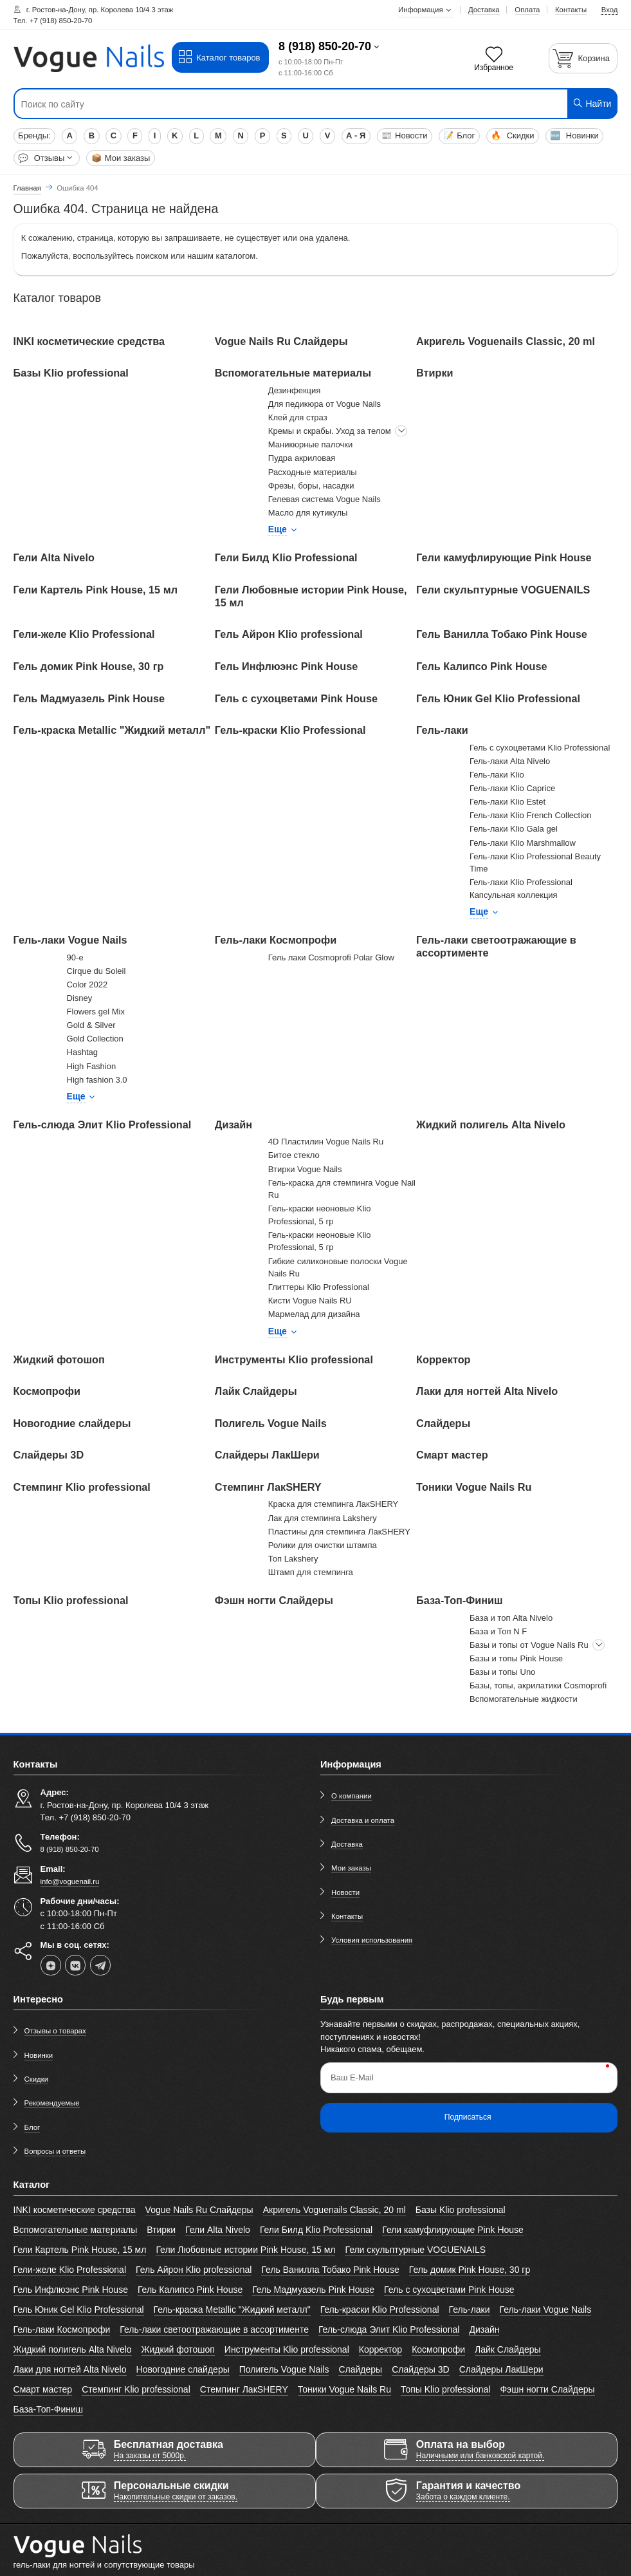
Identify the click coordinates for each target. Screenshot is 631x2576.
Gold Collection (95, 1038)
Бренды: (34, 135)
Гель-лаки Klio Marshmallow (523, 843)
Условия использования (371, 1940)
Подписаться (467, 2117)
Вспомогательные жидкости (524, 1699)
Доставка (347, 1844)
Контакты (347, 1916)
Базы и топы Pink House (516, 1658)
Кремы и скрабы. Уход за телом (329, 431)
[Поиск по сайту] (265, 104)
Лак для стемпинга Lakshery (322, 1518)
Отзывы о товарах (55, 2031)
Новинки (574, 135)
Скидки (512, 135)
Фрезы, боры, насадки (311, 485)
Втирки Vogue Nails (305, 1169)
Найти (592, 103)
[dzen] (51, 1965)
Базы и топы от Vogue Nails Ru (529, 1645)
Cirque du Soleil (96, 971)
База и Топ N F (498, 1631)
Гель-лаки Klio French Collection (530, 815)
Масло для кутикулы (308, 513)
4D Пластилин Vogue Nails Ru (325, 1141)
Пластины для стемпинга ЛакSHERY (339, 1531)
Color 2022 (87, 984)
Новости (404, 135)
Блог (459, 135)
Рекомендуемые (52, 2103)
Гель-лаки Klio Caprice (512, 788)
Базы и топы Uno (502, 1672)
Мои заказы (121, 158)
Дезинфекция (294, 390)
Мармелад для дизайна (314, 1314)
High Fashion (91, 1066)
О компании (351, 1796)
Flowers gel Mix (96, 1011)
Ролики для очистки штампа (322, 1545)
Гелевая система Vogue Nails (324, 499)
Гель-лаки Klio (497, 774)
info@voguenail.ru (70, 1881)
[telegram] (100, 1965)
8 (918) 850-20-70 (325, 46)
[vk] (75, 1965)
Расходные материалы (312, 472)
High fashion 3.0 (97, 1080)
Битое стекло (294, 1155)
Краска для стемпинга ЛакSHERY (333, 1504)
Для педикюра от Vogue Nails (324, 404)
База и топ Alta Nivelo (511, 1618)
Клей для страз (297, 417)
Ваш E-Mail (352, 2077)
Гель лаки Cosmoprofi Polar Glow (331, 957)
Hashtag (82, 1052)
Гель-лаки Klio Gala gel (514, 829)
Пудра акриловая (301, 458)
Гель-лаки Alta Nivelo (510, 761)
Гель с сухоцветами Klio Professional (540, 747)
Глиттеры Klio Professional (318, 1287)
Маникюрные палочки (310, 444)
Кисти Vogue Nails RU (310, 1300)
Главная (27, 188)
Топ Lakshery (293, 1558)
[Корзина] (583, 58)
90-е (75, 957)
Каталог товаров (219, 57)
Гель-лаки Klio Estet (507, 802)
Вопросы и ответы (55, 2151)
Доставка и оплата (362, 1820)
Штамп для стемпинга (310, 1572)
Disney (80, 998)
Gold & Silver (91, 1025)
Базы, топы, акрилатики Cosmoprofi (538, 1685)
